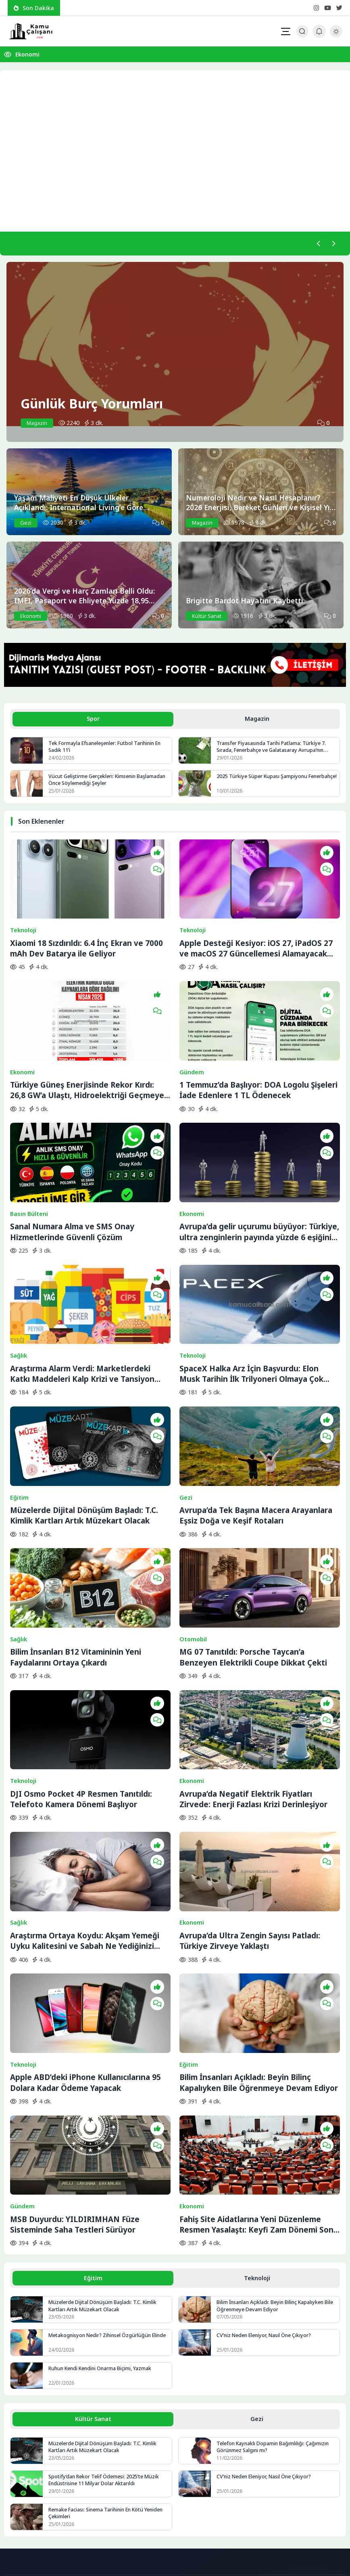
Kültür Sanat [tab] (93, 2234)
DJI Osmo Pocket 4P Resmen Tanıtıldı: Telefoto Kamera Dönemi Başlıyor (81, 1669)
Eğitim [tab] (93, 2092)
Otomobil (193, 1528)
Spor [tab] (93, 720)
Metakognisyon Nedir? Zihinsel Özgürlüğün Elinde (101, 2154)
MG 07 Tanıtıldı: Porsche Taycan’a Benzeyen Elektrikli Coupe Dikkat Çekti (253, 1546)
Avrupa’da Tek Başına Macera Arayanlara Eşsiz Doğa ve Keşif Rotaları (255, 1423)
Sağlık (18, 1282)
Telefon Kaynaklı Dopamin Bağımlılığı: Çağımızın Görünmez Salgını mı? (274, 2262)
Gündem (191, 1036)
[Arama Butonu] (302, 31)
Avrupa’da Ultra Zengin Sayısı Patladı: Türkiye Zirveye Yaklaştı (249, 1792)
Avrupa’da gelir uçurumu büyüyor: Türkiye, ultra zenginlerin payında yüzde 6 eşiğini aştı (259, 1177)
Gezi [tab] (256, 2234)
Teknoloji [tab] (257, 2092)
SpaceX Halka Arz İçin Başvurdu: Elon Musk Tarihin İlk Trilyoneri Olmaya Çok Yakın (251, 1300)
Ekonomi (27, 54)
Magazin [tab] (256, 720)
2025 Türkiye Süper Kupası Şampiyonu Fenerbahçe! (263, 782)
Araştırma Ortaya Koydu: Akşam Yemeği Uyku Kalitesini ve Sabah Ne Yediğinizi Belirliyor (84, 1792)
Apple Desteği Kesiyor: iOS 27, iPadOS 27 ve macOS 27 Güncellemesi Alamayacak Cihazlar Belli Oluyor (256, 931)
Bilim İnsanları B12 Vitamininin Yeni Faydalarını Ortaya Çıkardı (75, 1546)
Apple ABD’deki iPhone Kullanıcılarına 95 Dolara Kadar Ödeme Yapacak (85, 1915)
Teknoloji (23, 913)
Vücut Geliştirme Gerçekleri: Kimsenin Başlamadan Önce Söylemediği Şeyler (108, 782)
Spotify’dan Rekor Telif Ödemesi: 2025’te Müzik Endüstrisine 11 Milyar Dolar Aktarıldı (104, 2296)
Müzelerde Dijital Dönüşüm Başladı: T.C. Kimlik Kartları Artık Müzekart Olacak (84, 1423)
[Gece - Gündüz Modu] (336, 35)
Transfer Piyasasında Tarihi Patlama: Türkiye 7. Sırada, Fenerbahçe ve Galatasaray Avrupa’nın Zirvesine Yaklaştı (273, 748)
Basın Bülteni (29, 1159)
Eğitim (19, 1405)
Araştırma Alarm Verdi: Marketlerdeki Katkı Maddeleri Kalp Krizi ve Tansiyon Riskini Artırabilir (82, 1300)
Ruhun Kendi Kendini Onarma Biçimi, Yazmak (102, 2183)
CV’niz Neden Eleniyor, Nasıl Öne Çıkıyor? (266, 2150)
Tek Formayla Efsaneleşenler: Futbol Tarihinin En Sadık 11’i (107, 748)
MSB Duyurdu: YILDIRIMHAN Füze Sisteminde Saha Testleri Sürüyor (75, 2038)
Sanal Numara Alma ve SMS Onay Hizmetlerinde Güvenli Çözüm (72, 1177)
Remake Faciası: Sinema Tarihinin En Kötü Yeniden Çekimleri (108, 2329)
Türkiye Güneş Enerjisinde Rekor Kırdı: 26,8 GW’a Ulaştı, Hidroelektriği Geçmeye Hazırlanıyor (87, 1054)
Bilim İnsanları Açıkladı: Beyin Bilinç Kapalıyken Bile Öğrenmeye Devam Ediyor (258, 1915)
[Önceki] (317, 244)
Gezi (185, 1405)
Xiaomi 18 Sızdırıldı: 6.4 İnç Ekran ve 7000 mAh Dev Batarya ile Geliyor (86, 931)
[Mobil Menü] (285, 31)
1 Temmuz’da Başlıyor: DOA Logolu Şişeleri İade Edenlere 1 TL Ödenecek (258, 1054)
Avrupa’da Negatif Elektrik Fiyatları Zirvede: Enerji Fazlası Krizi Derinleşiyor (253, 1669)
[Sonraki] (332, 244)
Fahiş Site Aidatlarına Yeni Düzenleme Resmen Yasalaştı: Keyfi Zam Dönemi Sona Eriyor (258, 2038)
